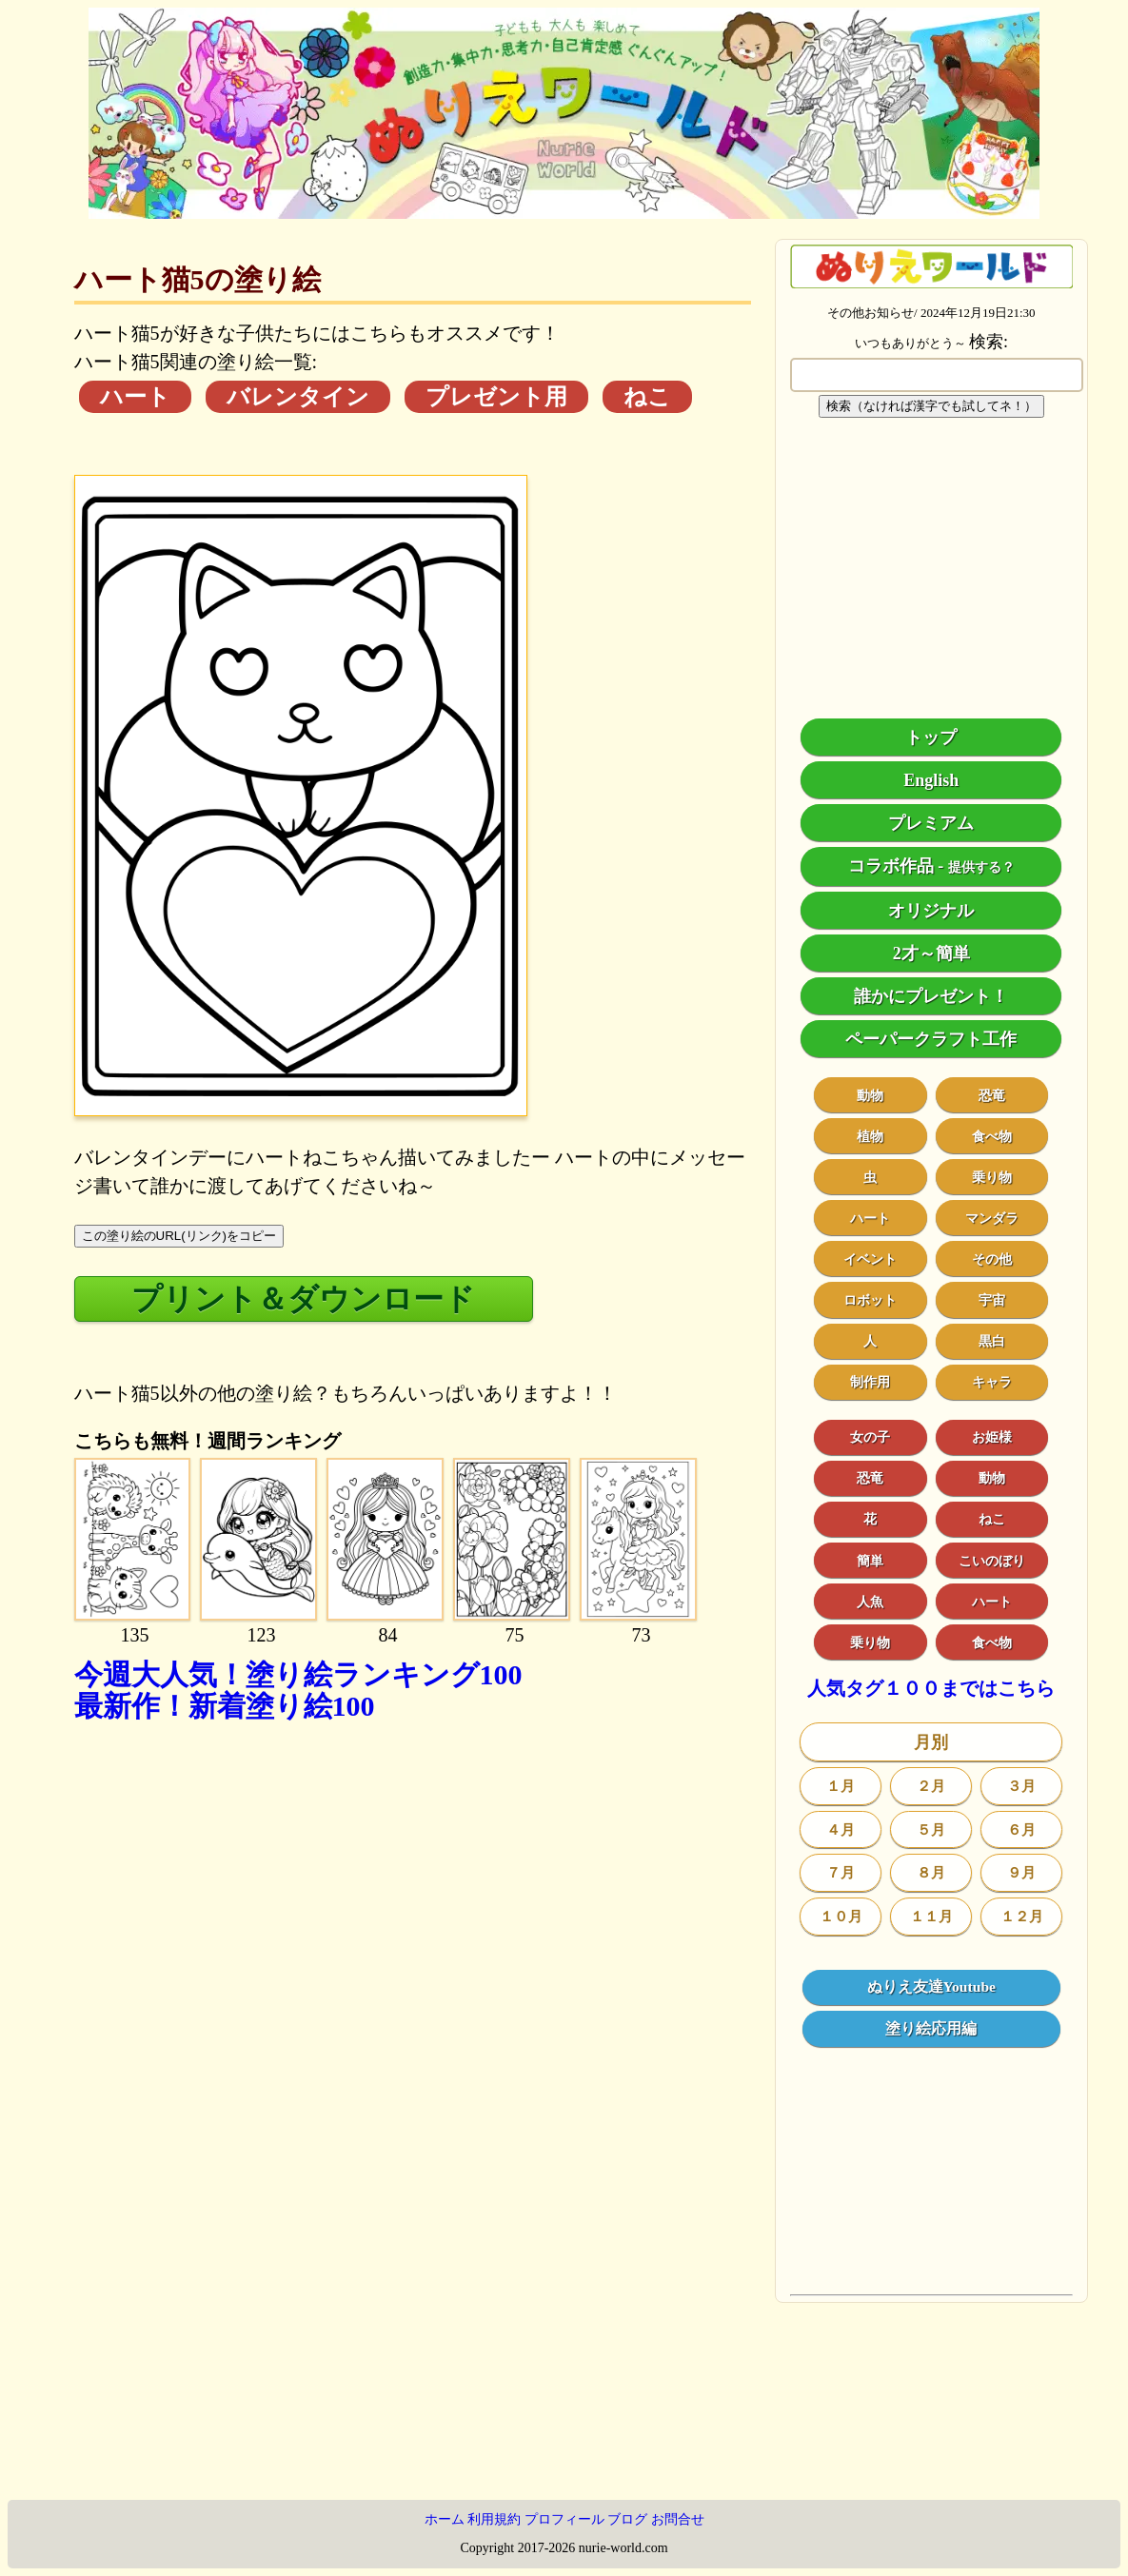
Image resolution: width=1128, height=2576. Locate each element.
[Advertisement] (412, 1926)
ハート (135, 396)
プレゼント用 (496, 396)
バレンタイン (298, 396)
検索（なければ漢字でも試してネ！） (931, 406)
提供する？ (981, 867)
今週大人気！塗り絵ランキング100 (298, 1674)
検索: (988, 341)
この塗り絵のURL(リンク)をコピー (179, 1236)
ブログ (627, 2519)
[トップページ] (564, 212)
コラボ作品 (891, 865)
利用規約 (494, 2519)
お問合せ (677, 2519)
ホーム (445, 2519)
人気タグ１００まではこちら (931, 1689)
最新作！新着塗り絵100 (224, 1705)
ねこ (647, 396)
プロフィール (564, 2519)
